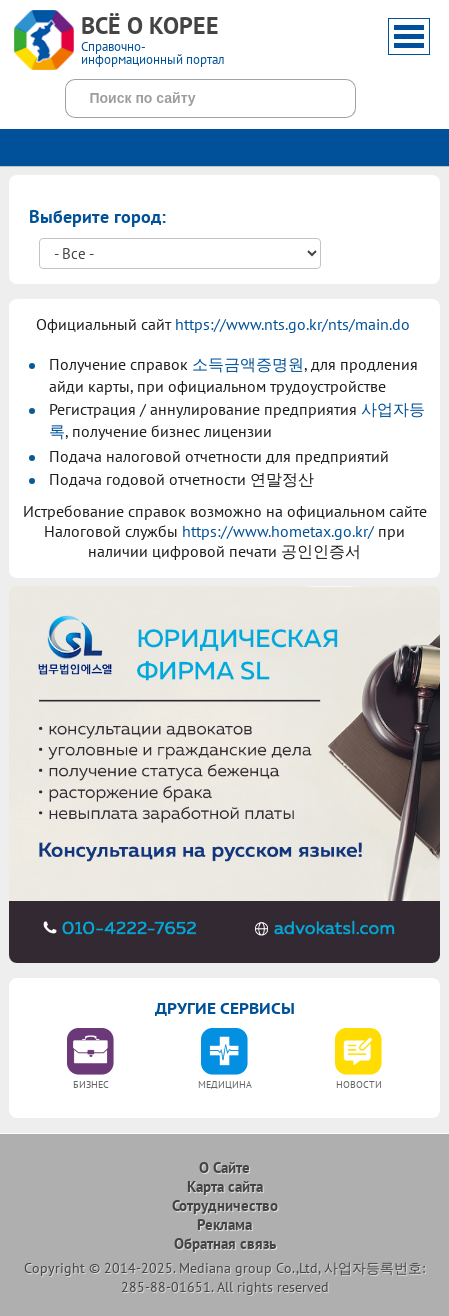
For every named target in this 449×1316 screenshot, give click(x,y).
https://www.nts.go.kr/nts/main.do (292, 324)
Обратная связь (225, 1243)
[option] (91, 1065)
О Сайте (224, 1167)
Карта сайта (225, 1186)
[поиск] (188, 97)
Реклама (224, 1224)
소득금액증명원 (248, 364)
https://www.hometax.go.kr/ (278, 531)
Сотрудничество (225, 1205)
